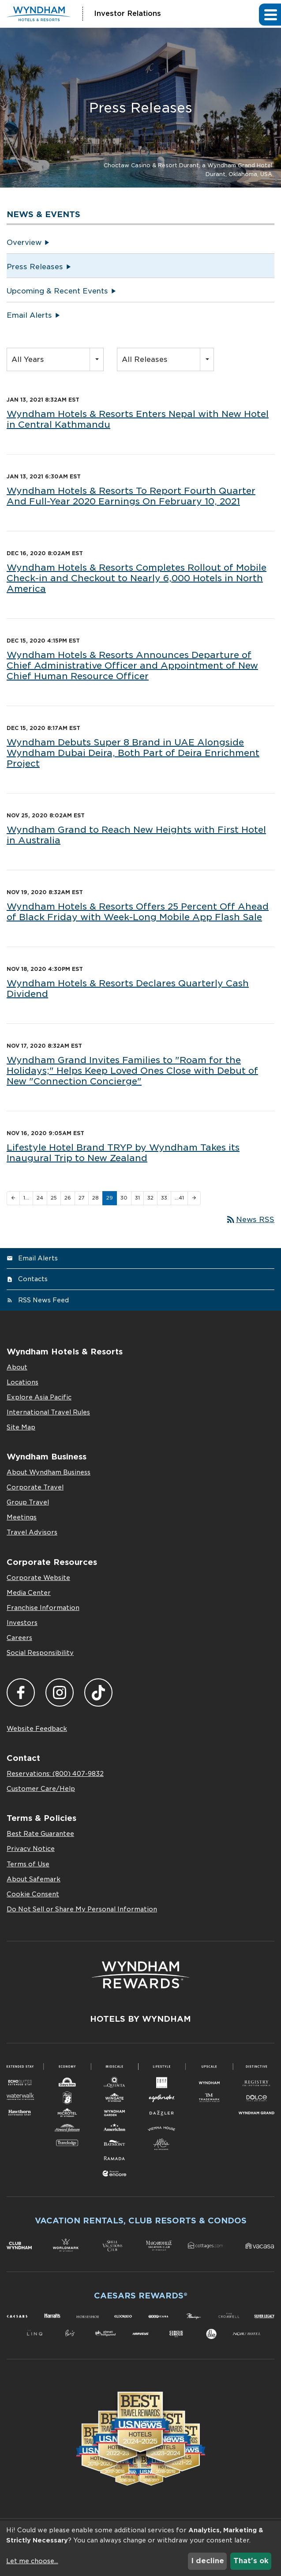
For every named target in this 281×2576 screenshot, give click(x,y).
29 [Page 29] (109, 1198)
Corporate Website (38, 1577)
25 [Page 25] (54, 1198)
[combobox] (55, 359)
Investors (22, 1622)
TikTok (98, 1692)
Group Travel (28, 1502)
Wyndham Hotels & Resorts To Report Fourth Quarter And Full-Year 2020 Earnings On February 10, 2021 (131, 496)
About (17, 1367)
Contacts (33, 1278)
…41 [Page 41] (179, 1198)
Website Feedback (37, 1728)
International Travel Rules (48, 1412)
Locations (22, 1382)
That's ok (251, 2561)
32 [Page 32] (150, 1198)
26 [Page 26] (67, 1198)
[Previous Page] (13, 1198)
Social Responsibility (40, 1652)
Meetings (22, 1517)
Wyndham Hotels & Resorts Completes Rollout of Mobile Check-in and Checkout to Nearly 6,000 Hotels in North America (136, 578)
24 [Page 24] (40, 1198)
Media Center (29, 1592)
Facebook (21, 1692)
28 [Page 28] (95, 1198)
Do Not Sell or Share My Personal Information (82, 1909)
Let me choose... (32, 2561)
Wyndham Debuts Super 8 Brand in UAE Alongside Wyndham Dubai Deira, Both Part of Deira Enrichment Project (133, 753)
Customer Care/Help (41, 1788)
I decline (207, 2561)
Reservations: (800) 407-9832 (55, 1773)
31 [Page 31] (137, 1198)
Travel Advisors (32, 1532)
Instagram (59, 1692)
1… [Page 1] (26, 1198)
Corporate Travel (35, 1487)
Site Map (21, 1427)
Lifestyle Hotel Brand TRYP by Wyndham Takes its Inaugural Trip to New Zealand (123, 1152)
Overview (24, 242)
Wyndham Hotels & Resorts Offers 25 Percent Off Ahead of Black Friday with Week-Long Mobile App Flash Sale (138, 911)
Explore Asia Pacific (39, 1397)
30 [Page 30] (123, 1198)
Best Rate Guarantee (40, 1833)
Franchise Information (43, 1607)
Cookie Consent (33, 1894)
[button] (270, 14)
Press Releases (35, 267)
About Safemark (33, 1879)
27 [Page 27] (82, 1198)
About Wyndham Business (48, 1472)
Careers (19, 1637)
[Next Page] (194, 1198)
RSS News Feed (43, 1300)
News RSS (249, 1219)
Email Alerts (29, 315)
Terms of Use (28, 1864)
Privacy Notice (31, 1848)
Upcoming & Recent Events (57, 291)
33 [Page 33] (164, 1198)
